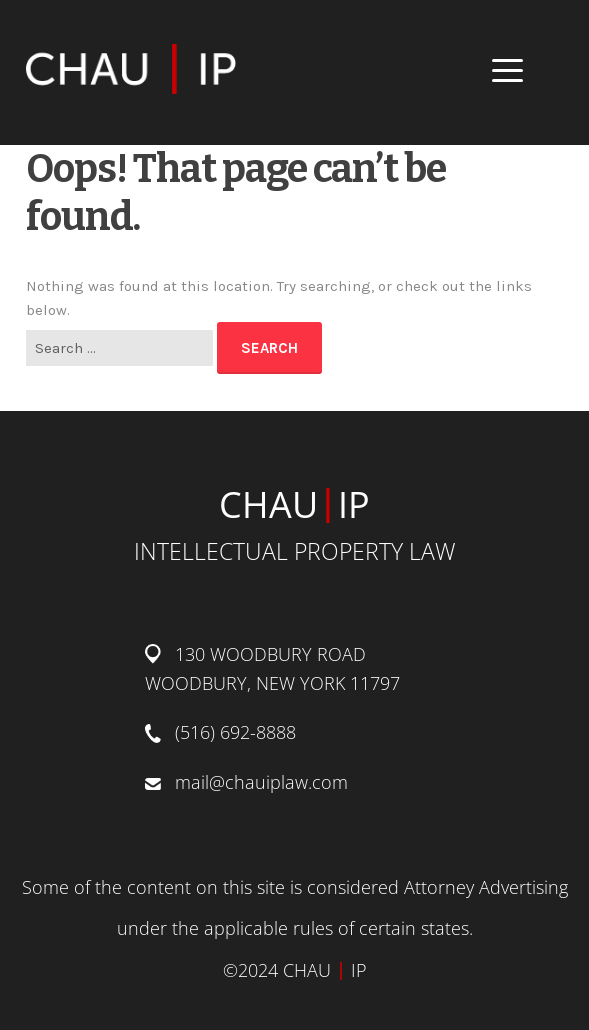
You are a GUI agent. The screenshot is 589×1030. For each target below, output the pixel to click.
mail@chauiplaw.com (261, 782)
